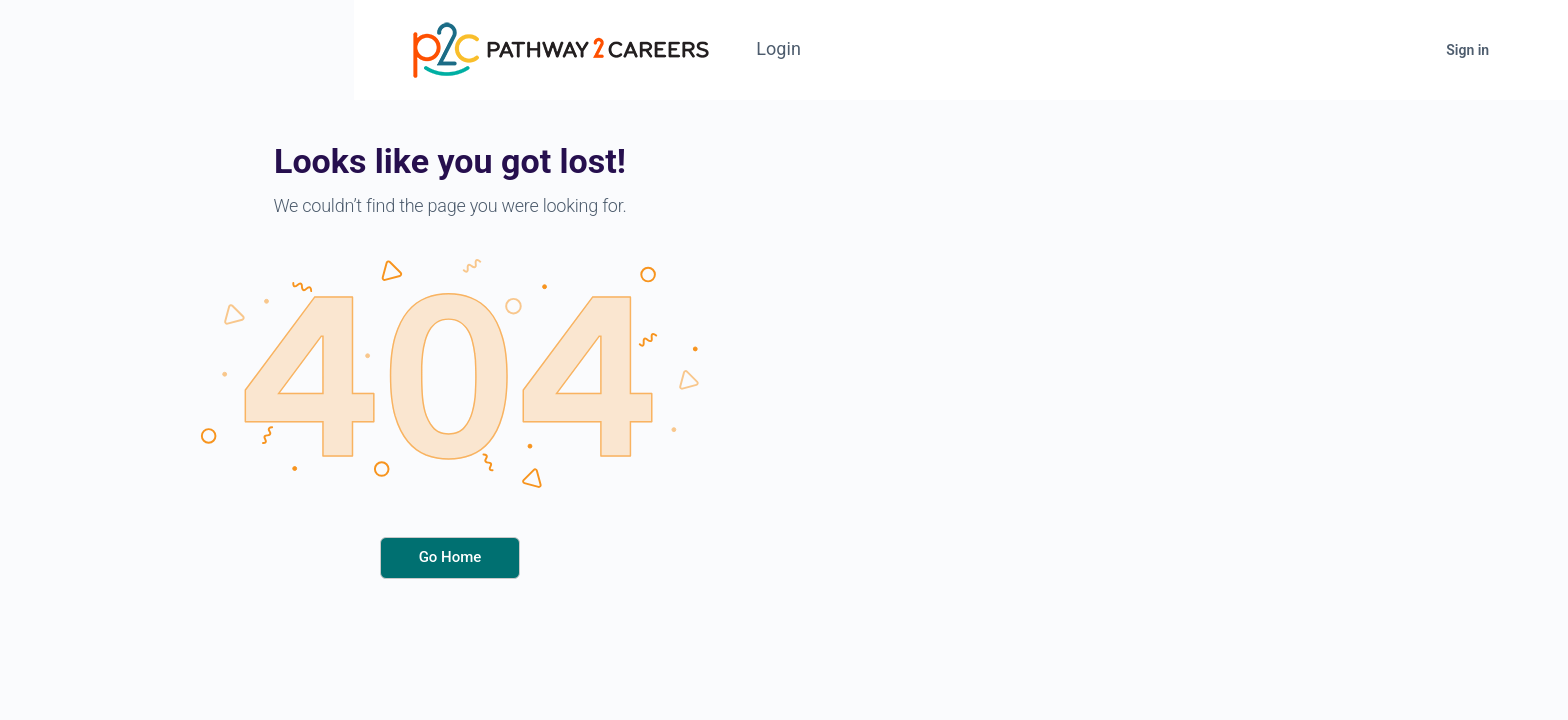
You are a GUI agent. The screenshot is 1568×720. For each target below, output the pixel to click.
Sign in (1475, 50)
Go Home (450, 557)
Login (786, 48)
